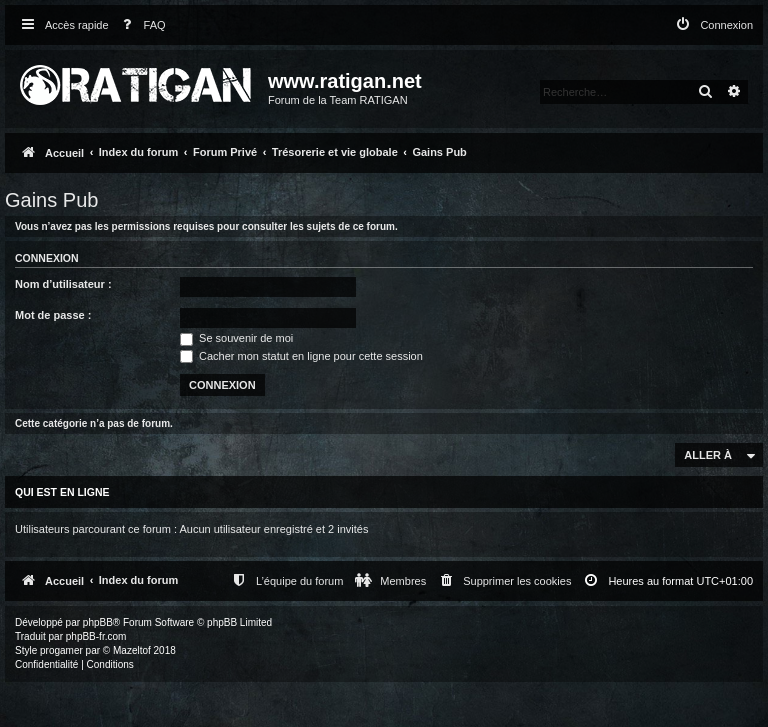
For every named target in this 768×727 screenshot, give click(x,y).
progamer (61, 650)
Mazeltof (132, 650)
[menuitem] (140, 25)
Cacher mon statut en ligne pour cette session (301, 356)
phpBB (98, 622)
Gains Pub (51, 200)
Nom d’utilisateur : (63, 284)
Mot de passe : (53, 315)
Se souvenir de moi (236, 338)
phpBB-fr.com (96, 636)
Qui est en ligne (62, 492)
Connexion (47, 258)
